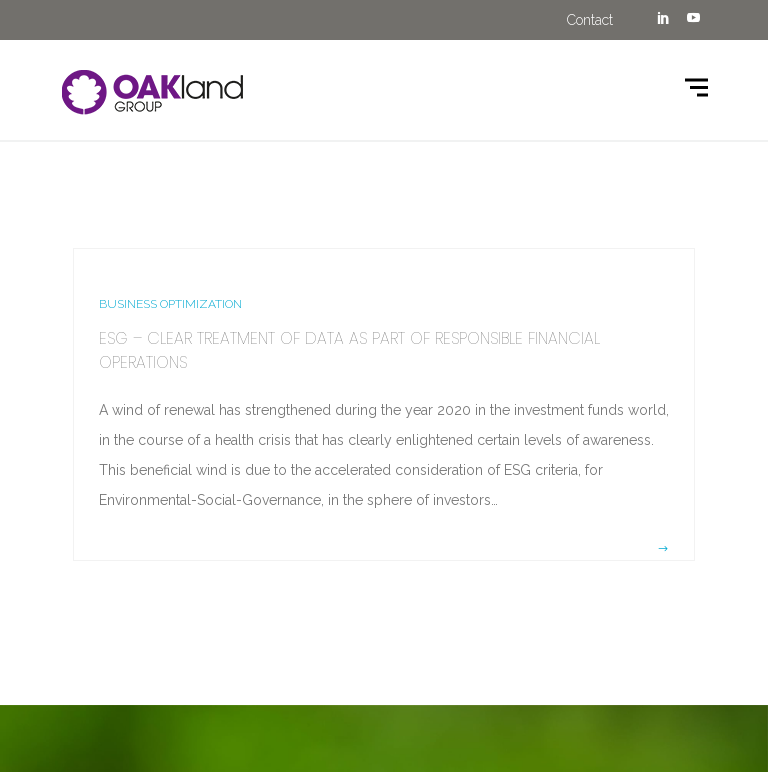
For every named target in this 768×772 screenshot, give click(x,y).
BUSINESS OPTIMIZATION (170, 304)
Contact (590, 20)
